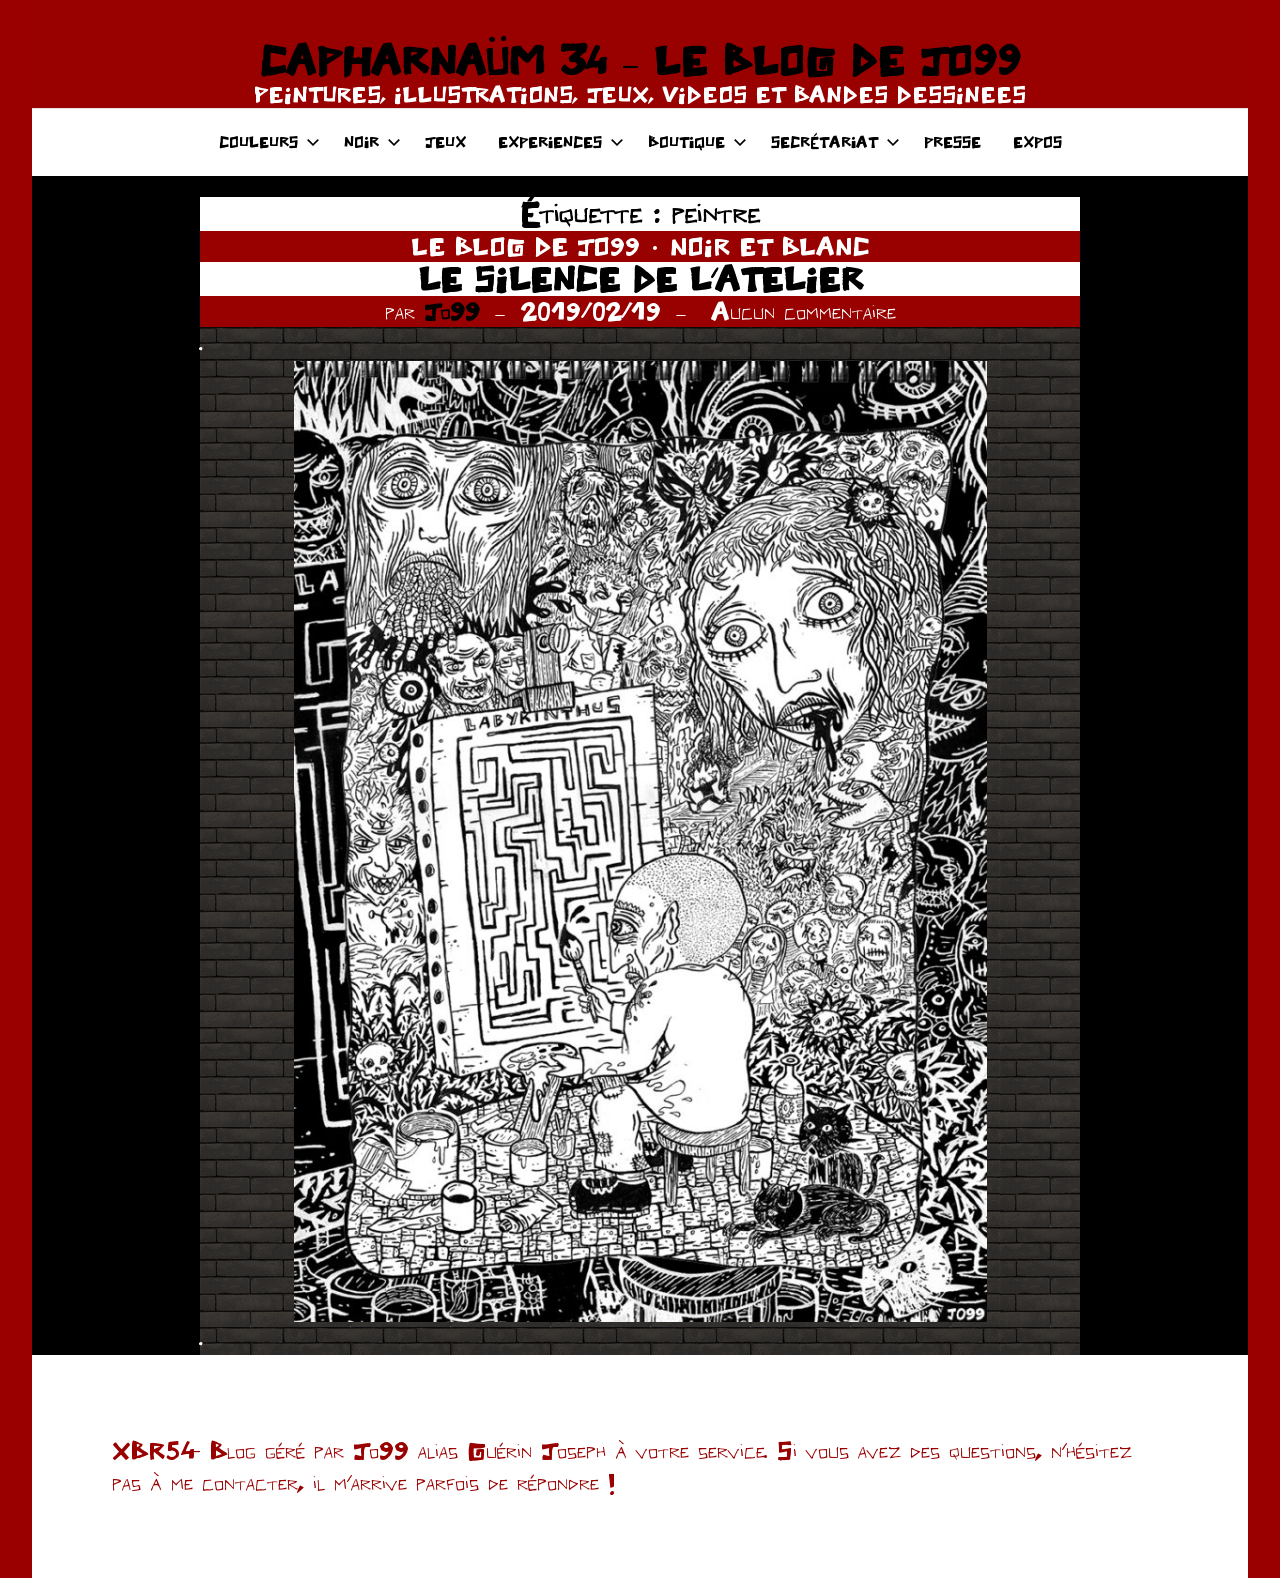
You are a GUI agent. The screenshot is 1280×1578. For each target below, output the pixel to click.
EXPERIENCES (561, 141)
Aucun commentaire (803, 311)
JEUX (445, 141)
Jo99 (452, 311)
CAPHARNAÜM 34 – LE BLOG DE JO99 (639, 60)
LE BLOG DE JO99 (525, 246)
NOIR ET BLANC (770, 246)
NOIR (372, 141)
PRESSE (952, 141)
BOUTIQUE (697, 141)
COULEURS (269, 141)
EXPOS (1037, 141)
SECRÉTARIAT (835, 141)
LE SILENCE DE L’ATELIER (640, 278)
